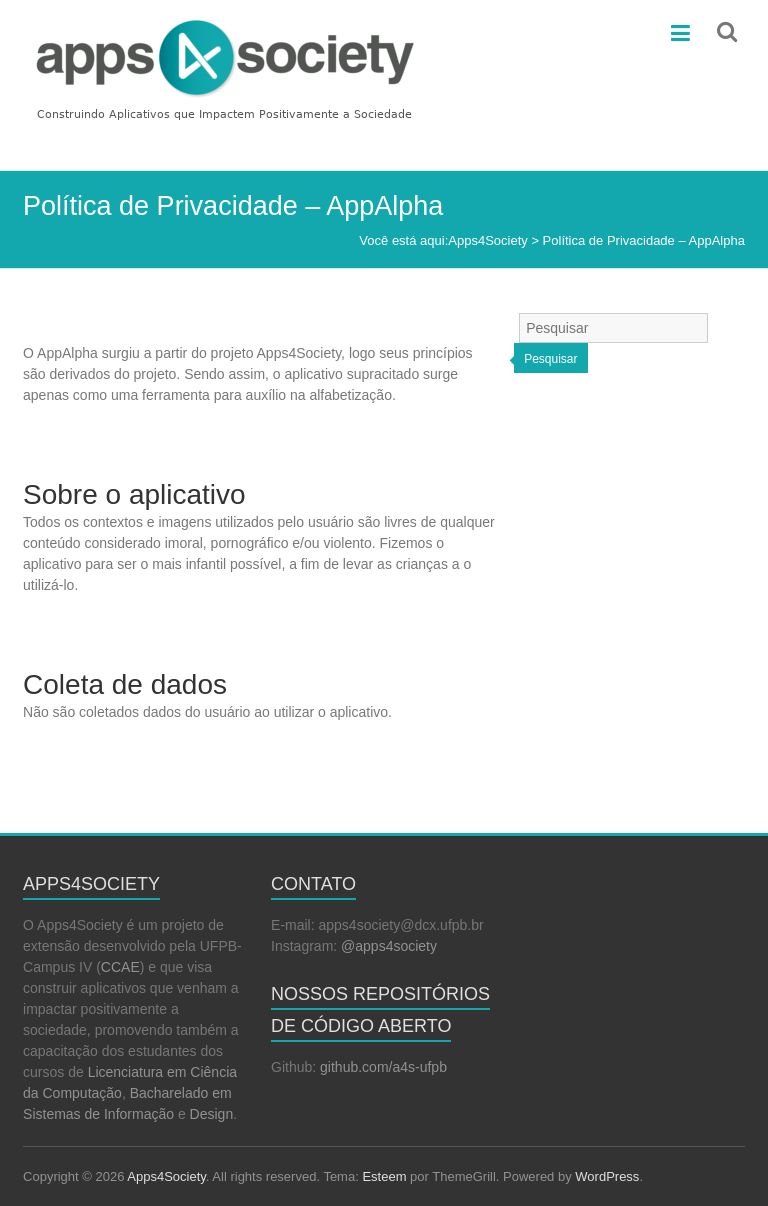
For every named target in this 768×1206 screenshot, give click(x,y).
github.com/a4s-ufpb (383, 1067)
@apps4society (389, 946)
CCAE (120, 967)
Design (212, 1114)
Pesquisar (550, 359)
